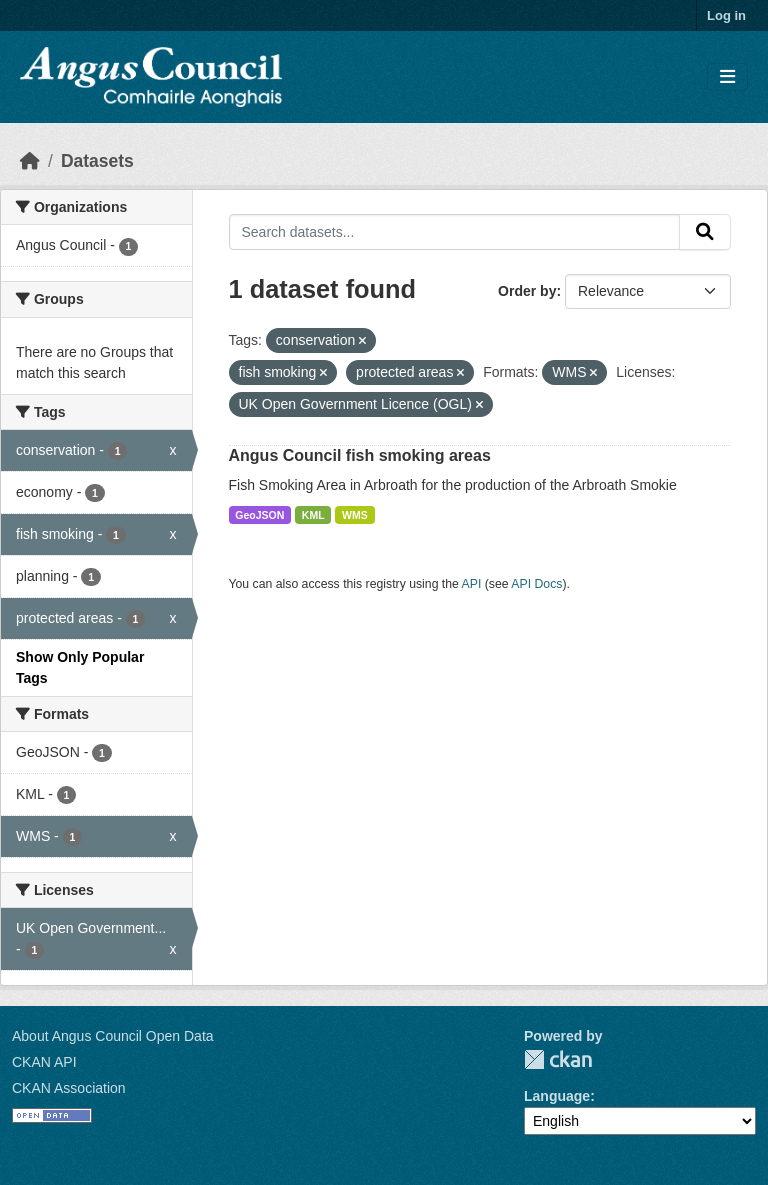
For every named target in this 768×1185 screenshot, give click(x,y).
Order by (527, 291)
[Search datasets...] (455, 232)
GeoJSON (259, 515)
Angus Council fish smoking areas (360, 455)
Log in (726, 15)
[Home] (30, 161)
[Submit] (705, 232)
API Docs (536, 584)
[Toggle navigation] (727, 77)
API (472, 584)
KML (313, 515)
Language (557, 1096)
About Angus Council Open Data (113, 1036)
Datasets (97, 161)
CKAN (558, 1059)
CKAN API (44, 1062)
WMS (355, 515)
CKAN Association (69, 1088)
